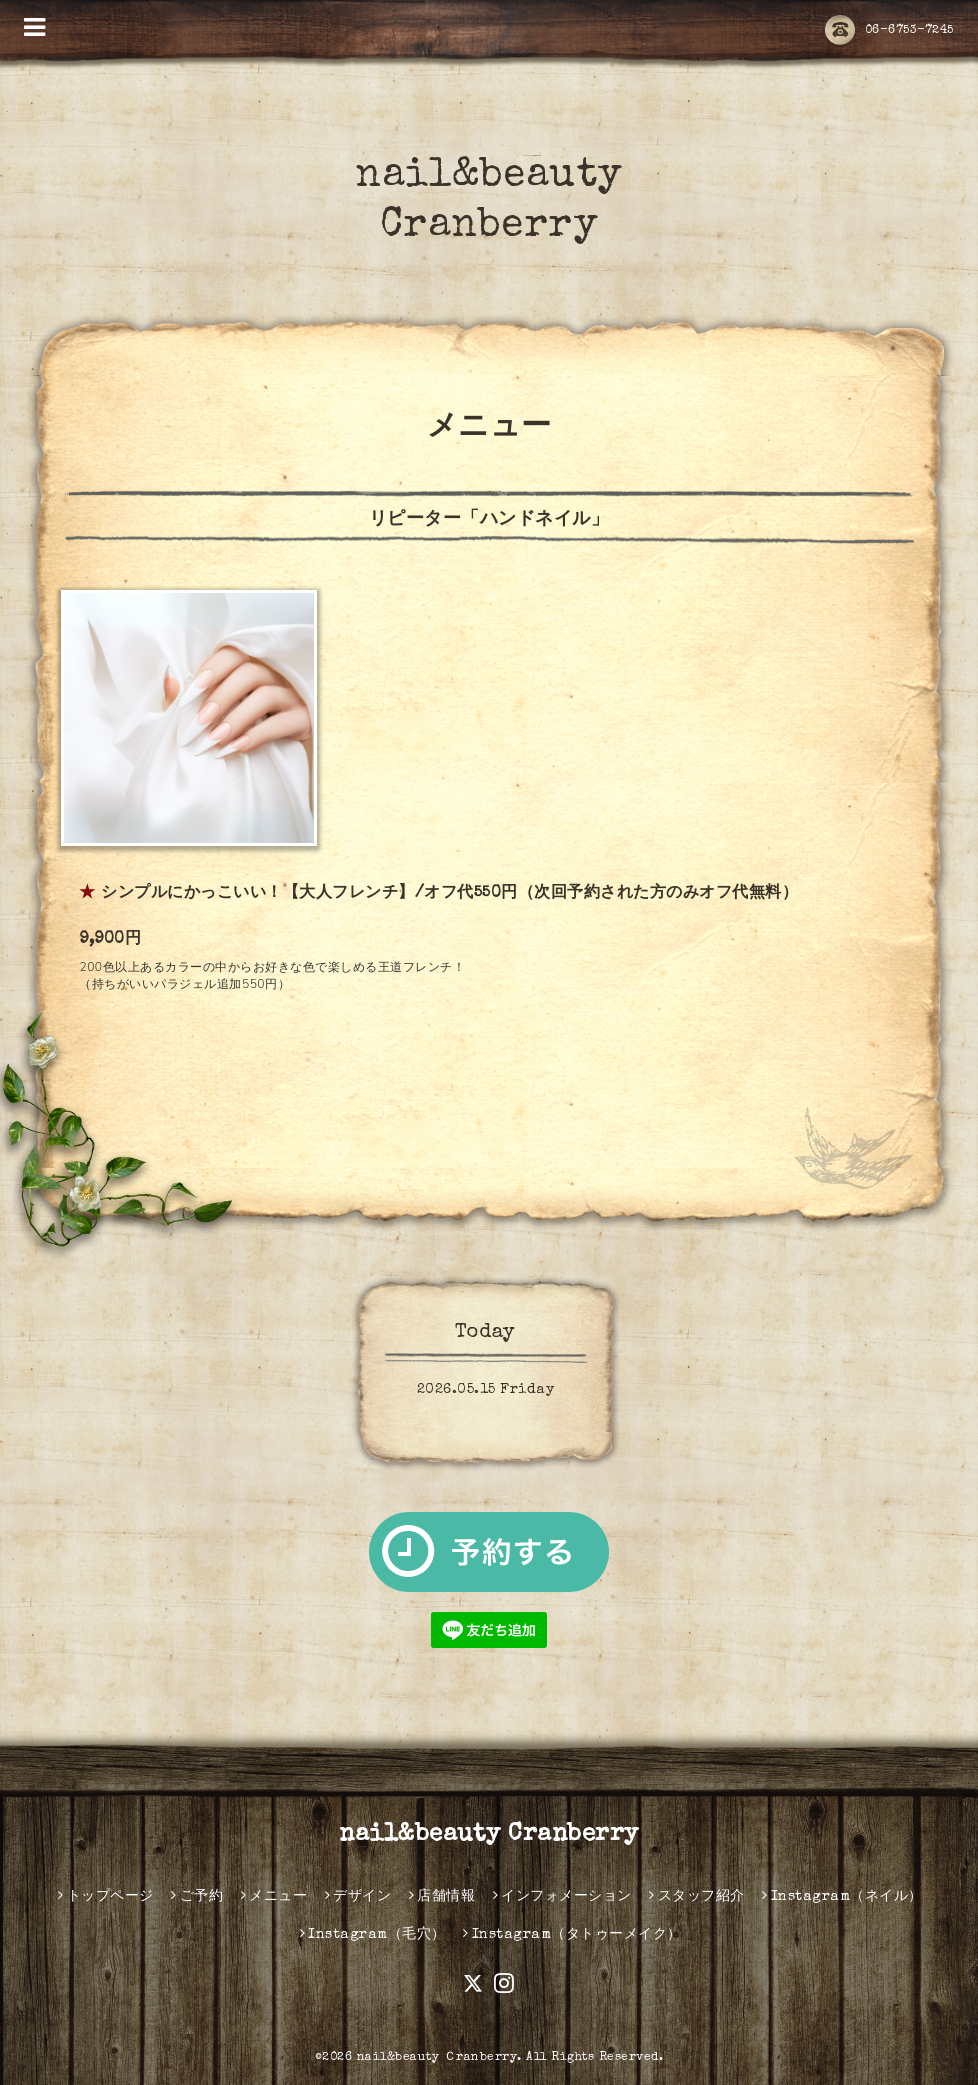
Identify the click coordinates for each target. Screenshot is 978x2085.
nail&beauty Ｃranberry (437, 2058)
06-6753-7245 (889, 31)
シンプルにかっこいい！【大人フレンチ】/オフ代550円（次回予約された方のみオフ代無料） (449, 894)
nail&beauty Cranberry (489, 1835)
